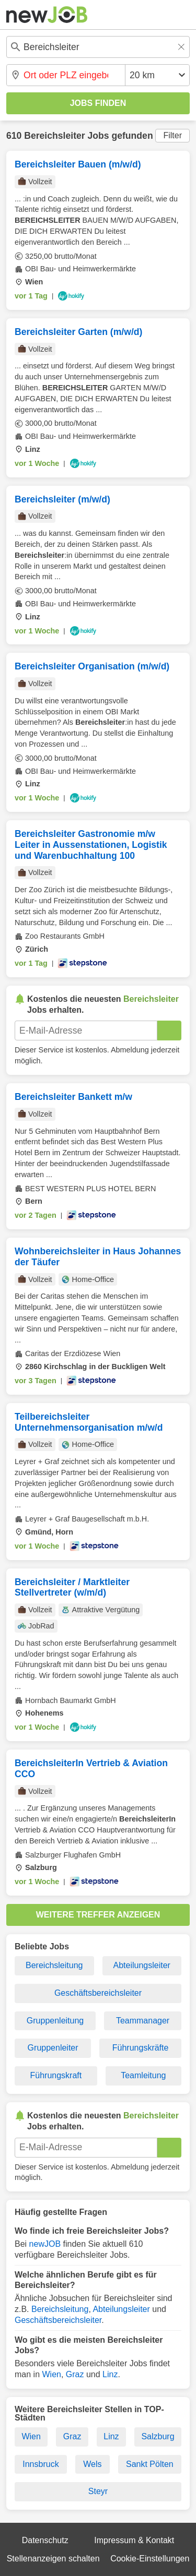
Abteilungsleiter (141, 1965)
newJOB (45, 2243)
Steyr (98, 2491)
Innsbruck (40, 2464)
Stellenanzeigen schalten (53, 2558)
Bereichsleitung (54, 1965)
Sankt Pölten (150, 2464)
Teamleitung (143, 2075)
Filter (172, 135)
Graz (75, 2374)
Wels (92, 2464)
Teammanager (142, 2020)
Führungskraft (56, 2075)
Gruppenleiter (53, 2047)
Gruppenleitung (55, 2020)
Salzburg (157, 2436)
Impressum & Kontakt (134, 2540)
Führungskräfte (140, 2047)
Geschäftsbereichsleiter (98, 1992)
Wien (51, 2374)
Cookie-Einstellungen (149, 2558)
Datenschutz (45, 2540)
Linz (110, 2374)
